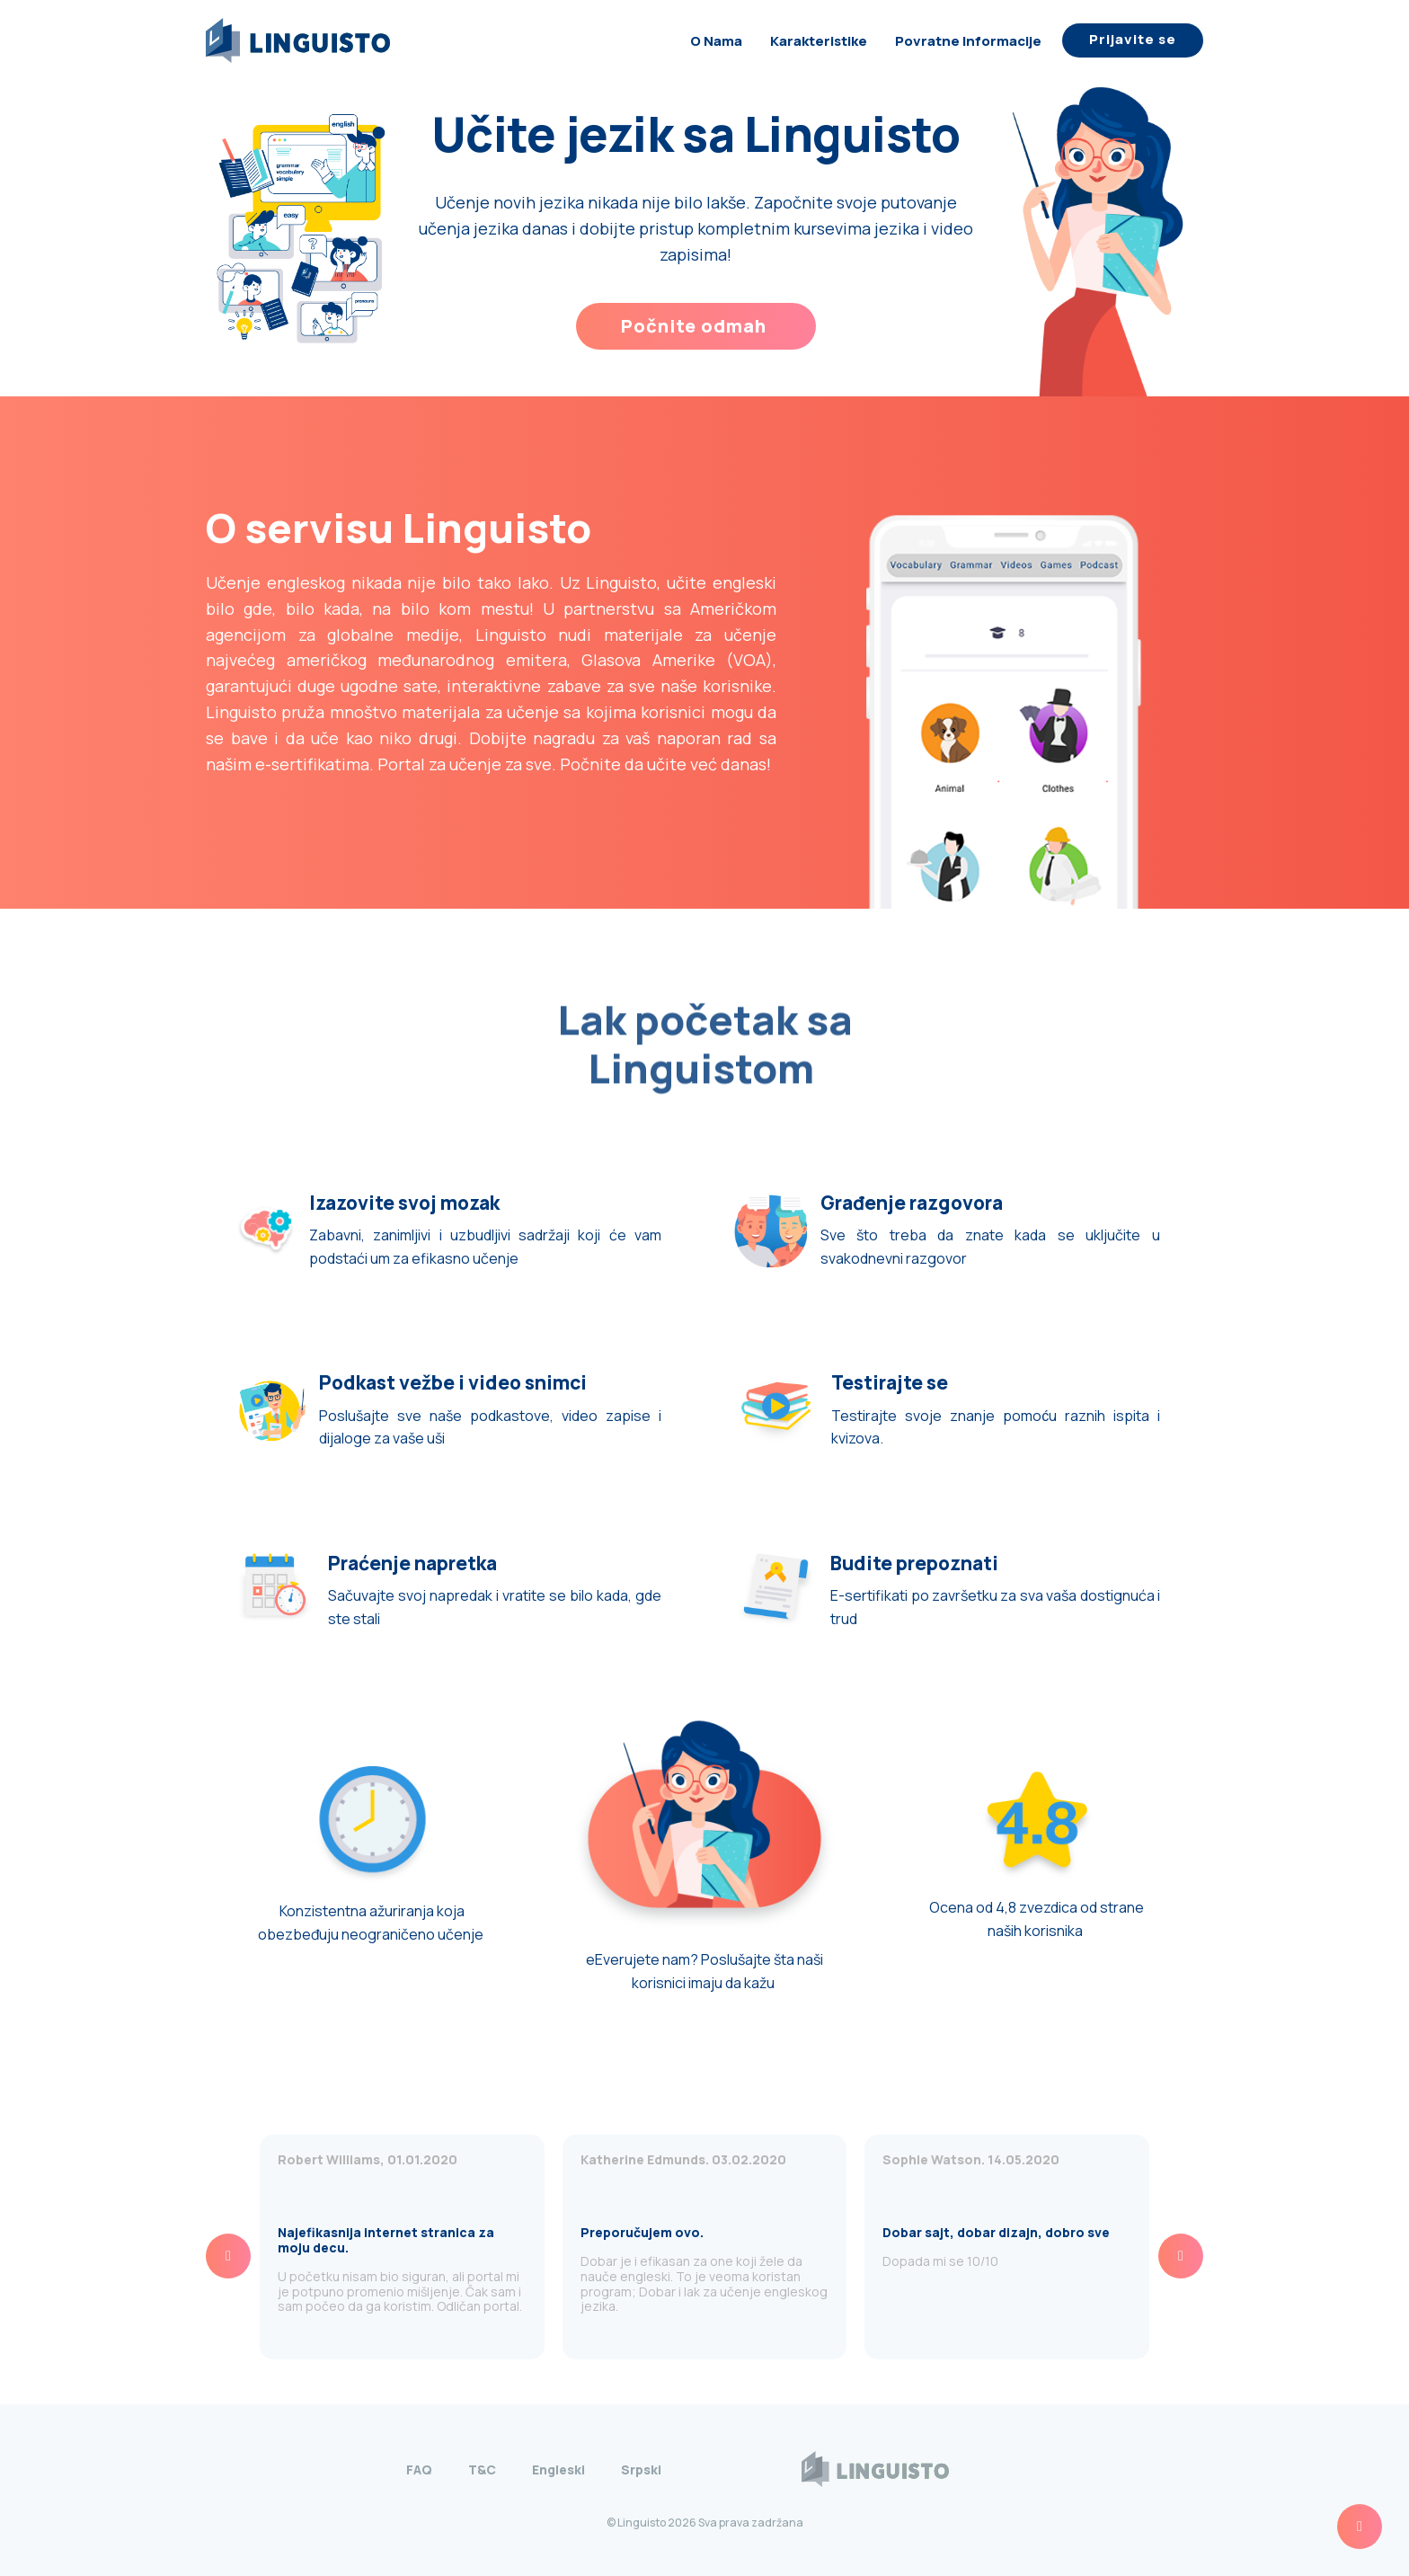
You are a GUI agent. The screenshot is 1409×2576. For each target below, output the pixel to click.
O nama (716, 40)
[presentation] (228, 2256)
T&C (482, 2469)
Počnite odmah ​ (696, 326)
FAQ (419, 2469)
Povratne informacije (968, 40)
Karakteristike (818, 40)
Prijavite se (1132, 39)
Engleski (558, 2469)
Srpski (641, 2469)
